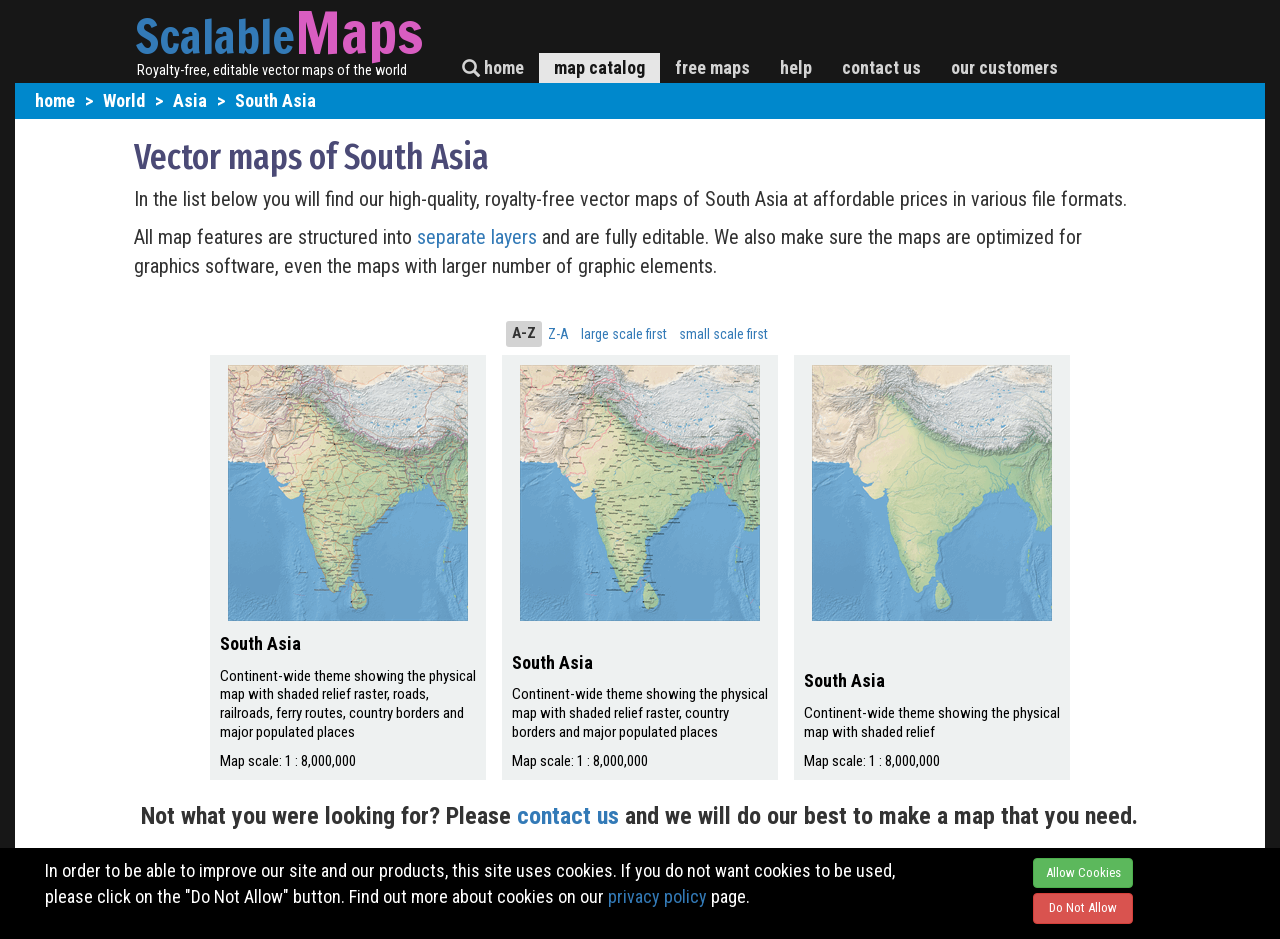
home (493, 67)
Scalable (215, 36)
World (124, 100)
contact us (881, 67)
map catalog (599, 67)
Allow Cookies (1083, 872)
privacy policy (657, 896)
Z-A (558, 334)
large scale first (624, 334)
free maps (712, 67)
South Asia (275, 100)
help (796, 67)
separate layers (479, 237)
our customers (1004, 67)
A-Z (524, 333)
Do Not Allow (1083, 907)
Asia (190, 100)
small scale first (723, 334)
